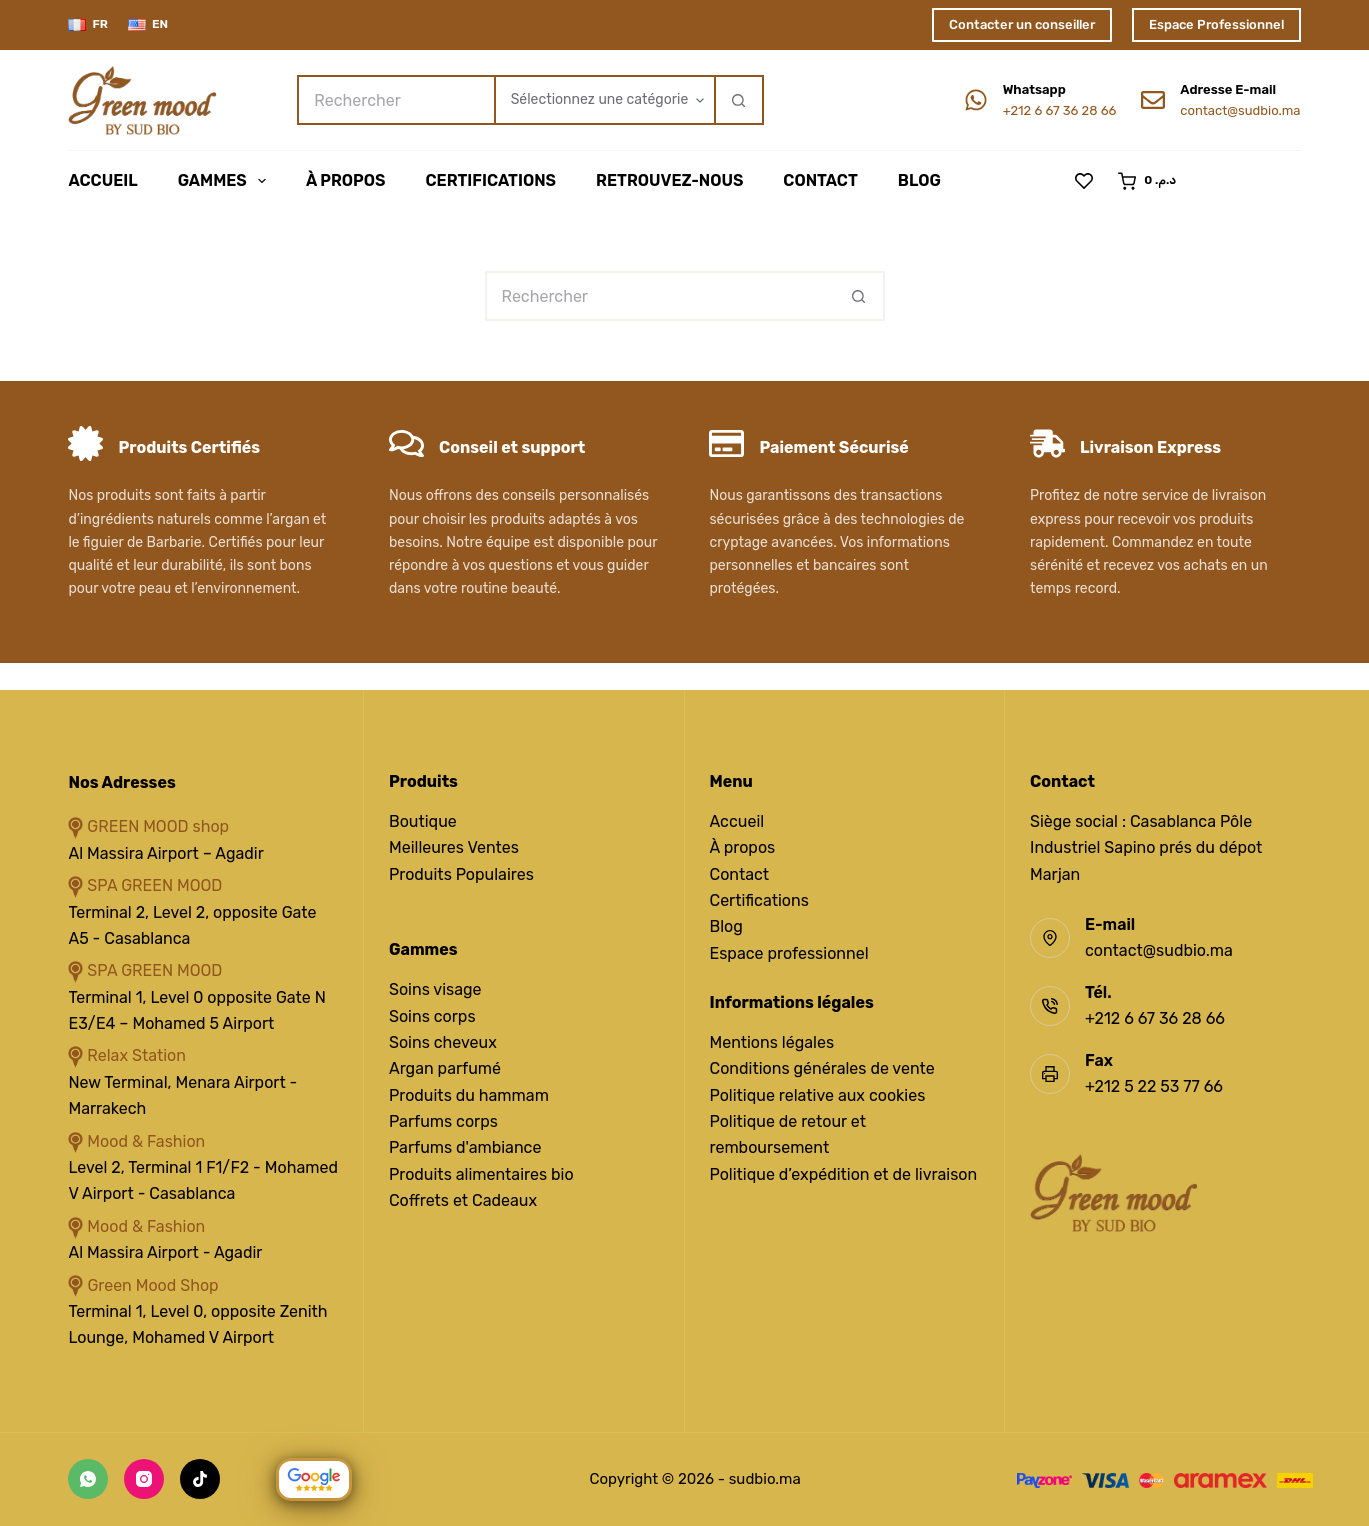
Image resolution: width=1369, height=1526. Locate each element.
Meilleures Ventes (454, 847)
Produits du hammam (469, 1095)
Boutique (423, 821)
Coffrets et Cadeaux (463, 1200)
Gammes (226, 181)
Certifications (490, 180)
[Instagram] (144, 1479)
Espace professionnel (789, 953)
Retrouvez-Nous (669, 180)
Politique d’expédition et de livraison (844, 1174)
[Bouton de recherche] (739, 100)
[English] (148, 25)
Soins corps (432, 1016)
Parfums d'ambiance (465, 1147)
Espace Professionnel (1216, 24)
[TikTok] (200, 1479)
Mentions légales (772, 1042)
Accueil (102, 180)
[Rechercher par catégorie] (604, 100)
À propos (743, 847)
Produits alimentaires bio (481, 1174)
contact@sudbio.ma (1240, 110)
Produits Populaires (461, 874)
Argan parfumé (445, 1068)
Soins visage (435, 989)
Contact (820, 180)
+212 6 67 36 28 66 (1060, 110)
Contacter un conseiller (1022, 24)
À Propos (346, 180)
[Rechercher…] (395, 100)
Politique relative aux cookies (818, 1095)
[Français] (88, 25)
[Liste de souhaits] (1084, 181)
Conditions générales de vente (822, 1068)
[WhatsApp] (88, 1479)
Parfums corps (443, 1121)
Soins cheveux (443, 1042)
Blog (919, 180)
